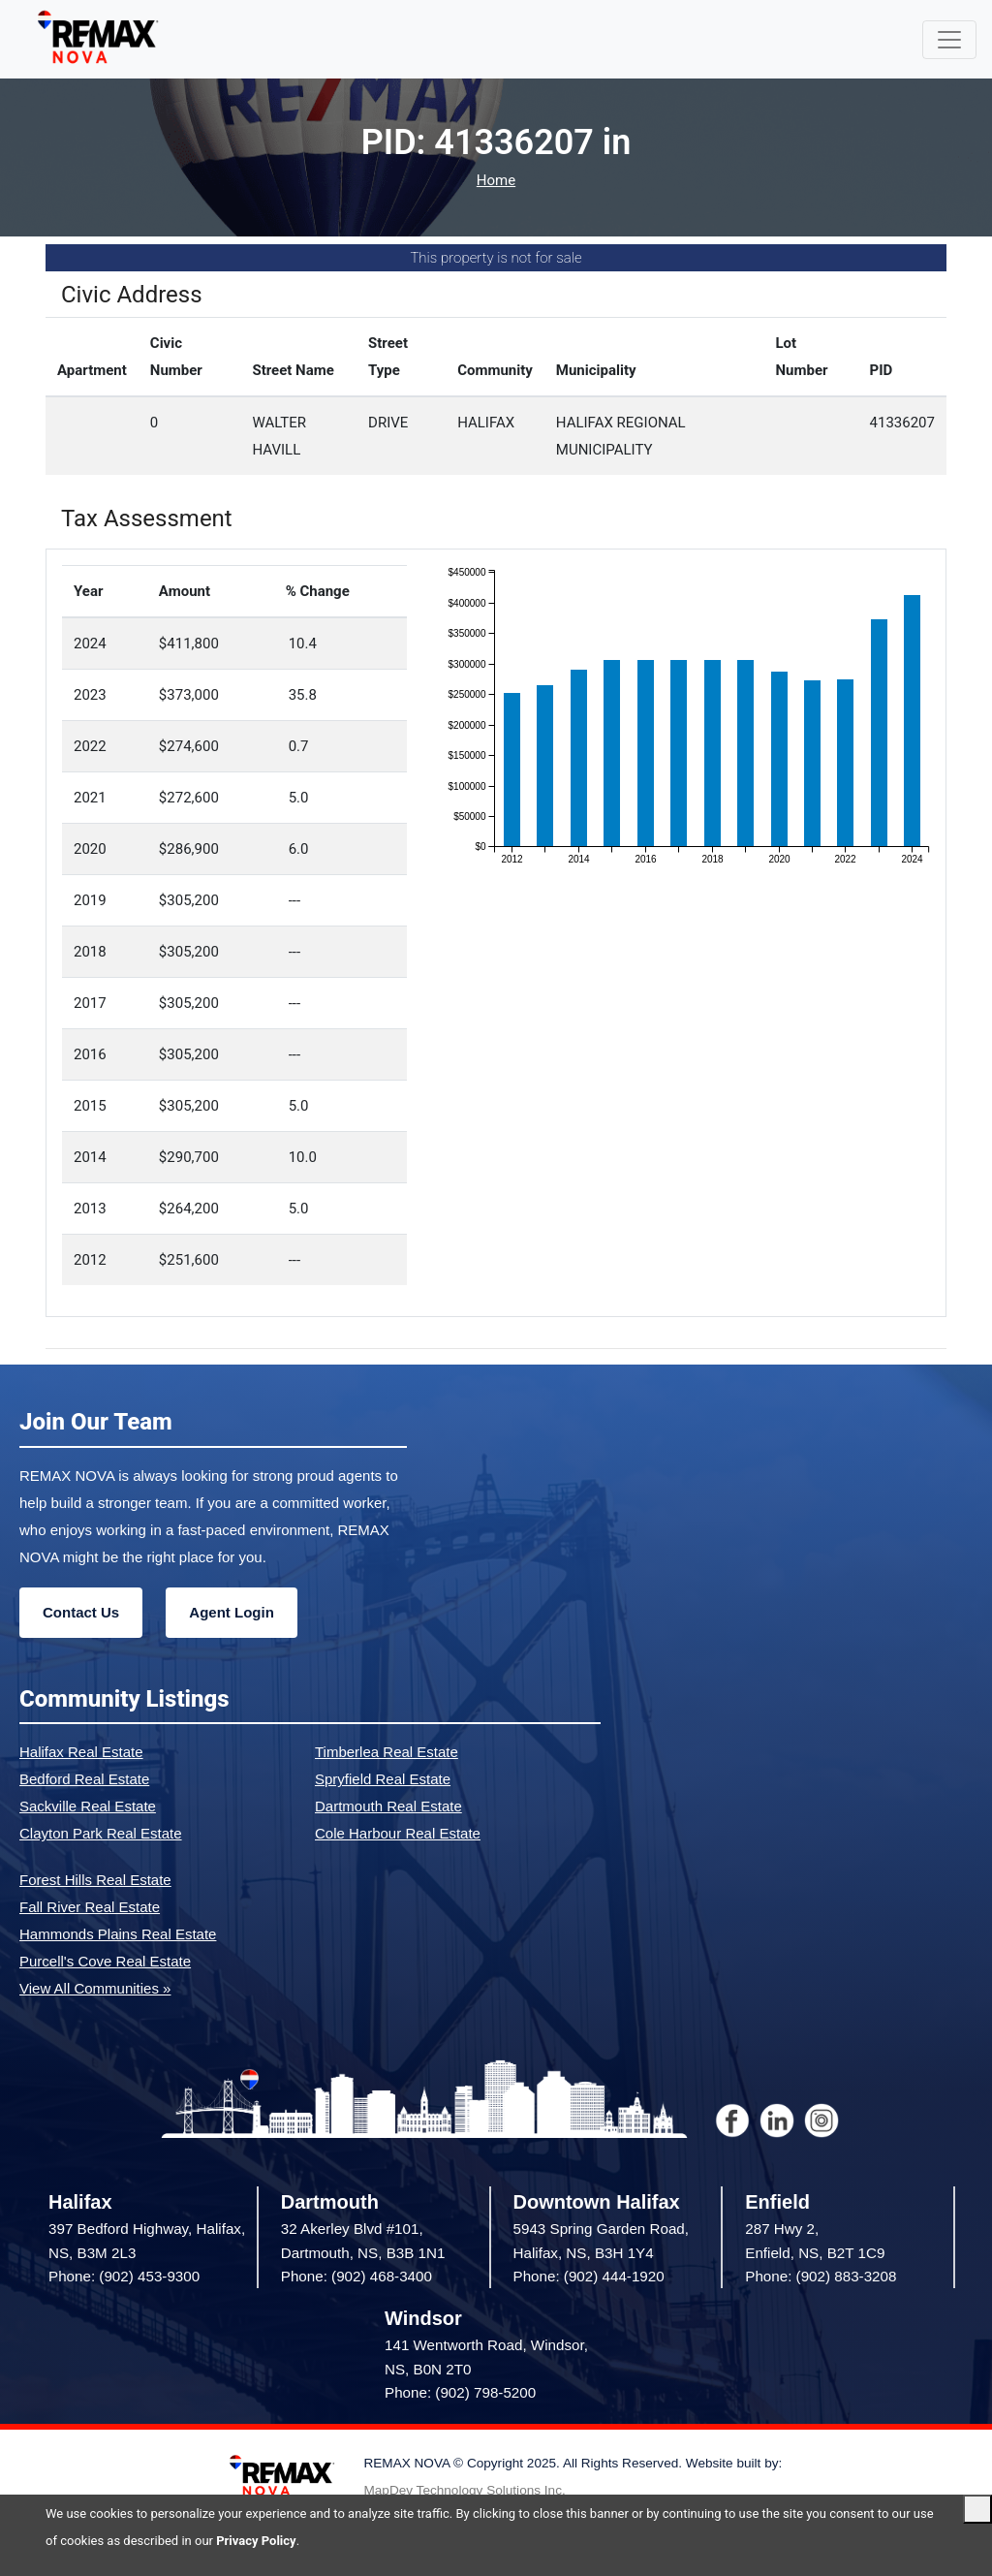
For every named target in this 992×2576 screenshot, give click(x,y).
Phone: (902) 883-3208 (820, 2276)
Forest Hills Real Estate (95, 1879)
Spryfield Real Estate (382, 1779)
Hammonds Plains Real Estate (117, 1934)
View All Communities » (94, 1988)
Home (496, 180)
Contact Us (81, 1612)
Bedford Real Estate (84, 1779)
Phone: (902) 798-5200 (460, 2392)
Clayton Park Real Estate (100, 1833)
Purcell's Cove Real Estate (105, 1961)
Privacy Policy (255, 2540)
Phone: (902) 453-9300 (124, 2276)
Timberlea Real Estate (386, 1752)
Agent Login (231, 1612)
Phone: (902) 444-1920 (589, 2276)
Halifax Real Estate (81, 1752)
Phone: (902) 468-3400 (356, 2276)
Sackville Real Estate (87, 1806)
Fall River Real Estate (89, 1907)
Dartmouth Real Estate (388, 1806)
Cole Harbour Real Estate (397, 1833)
